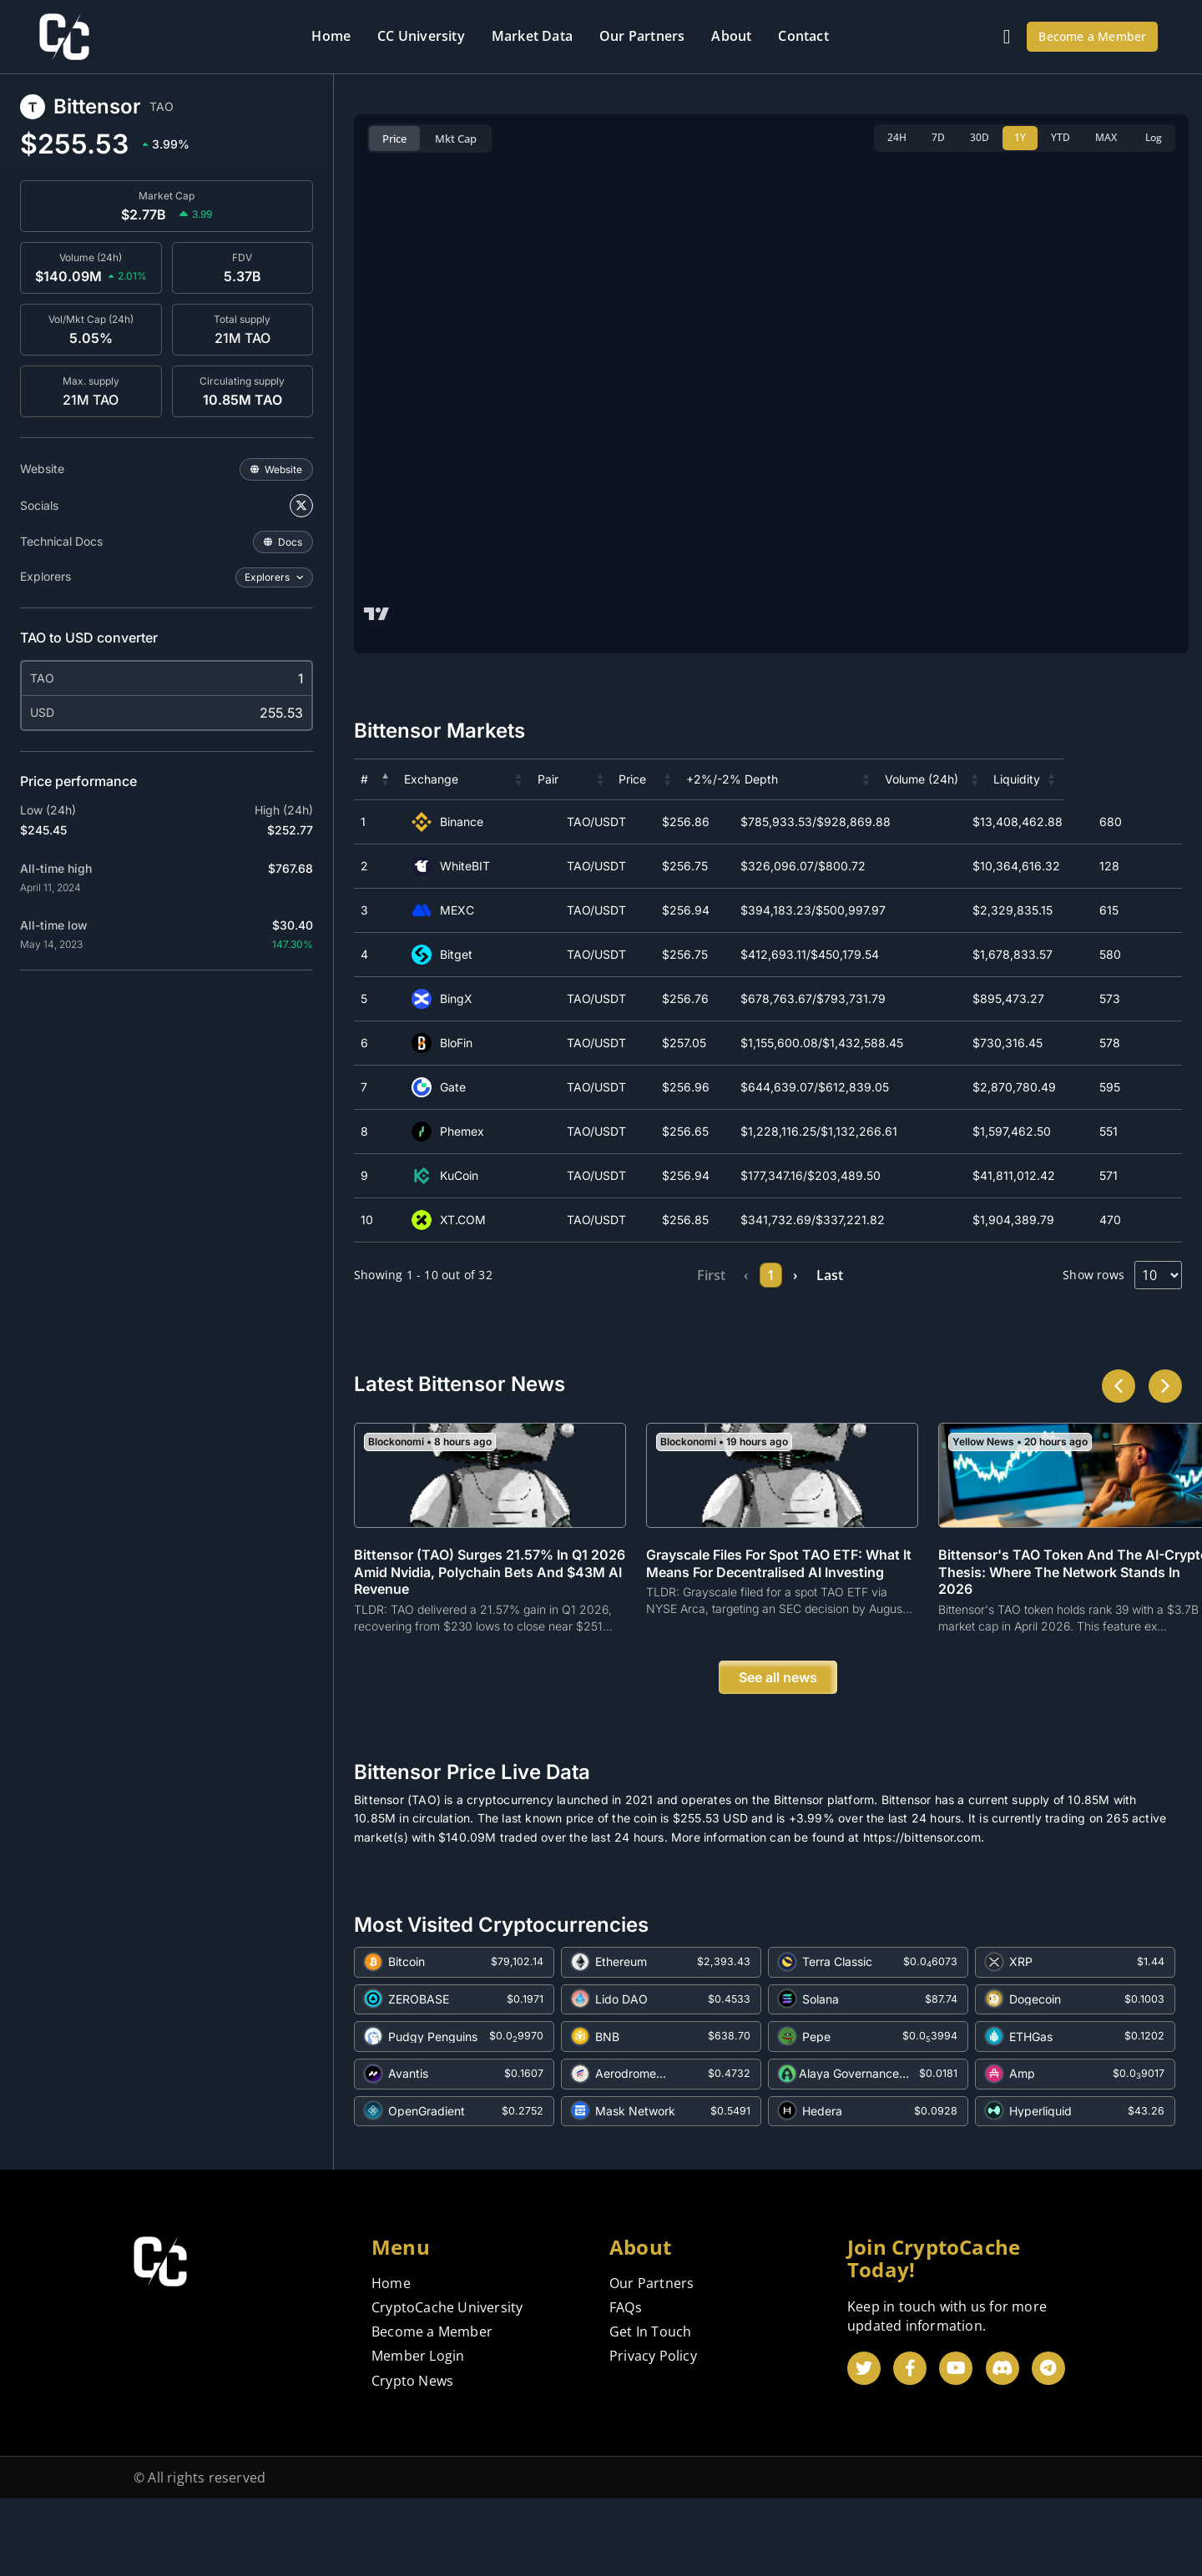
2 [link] (754, 1275)
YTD (1060, 137)
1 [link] (718, 1275)
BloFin (448, 1043)
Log (1153, 137)
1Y (1020, 137)
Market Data (532, 36)
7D (938, 137)
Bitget (448, 954)
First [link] (639, 1275)
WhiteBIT (457, 866)
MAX (1106, 137)
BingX (448, 999)
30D (979, 137)
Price (394, 138)
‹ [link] (684, 1275)
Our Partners (641, 36)
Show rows (1093, 1275)
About (731, 36)
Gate (445, 1087)
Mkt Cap (456, 138)
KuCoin (451, 1175)
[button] (386, 779)
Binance (454, 822)
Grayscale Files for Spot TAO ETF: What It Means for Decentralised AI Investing (779, 1637)
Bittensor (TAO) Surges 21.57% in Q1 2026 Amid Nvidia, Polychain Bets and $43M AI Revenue (489, 1645)
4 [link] (826, 1275)
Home (331, 36)
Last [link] (904, 1275)
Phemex (454, 1131)
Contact (803, 36)
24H (897, 137)
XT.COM (455, 1220)
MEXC (449, 910)
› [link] (860, 1275)
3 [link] (790, 1275)
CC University (421, 36)
